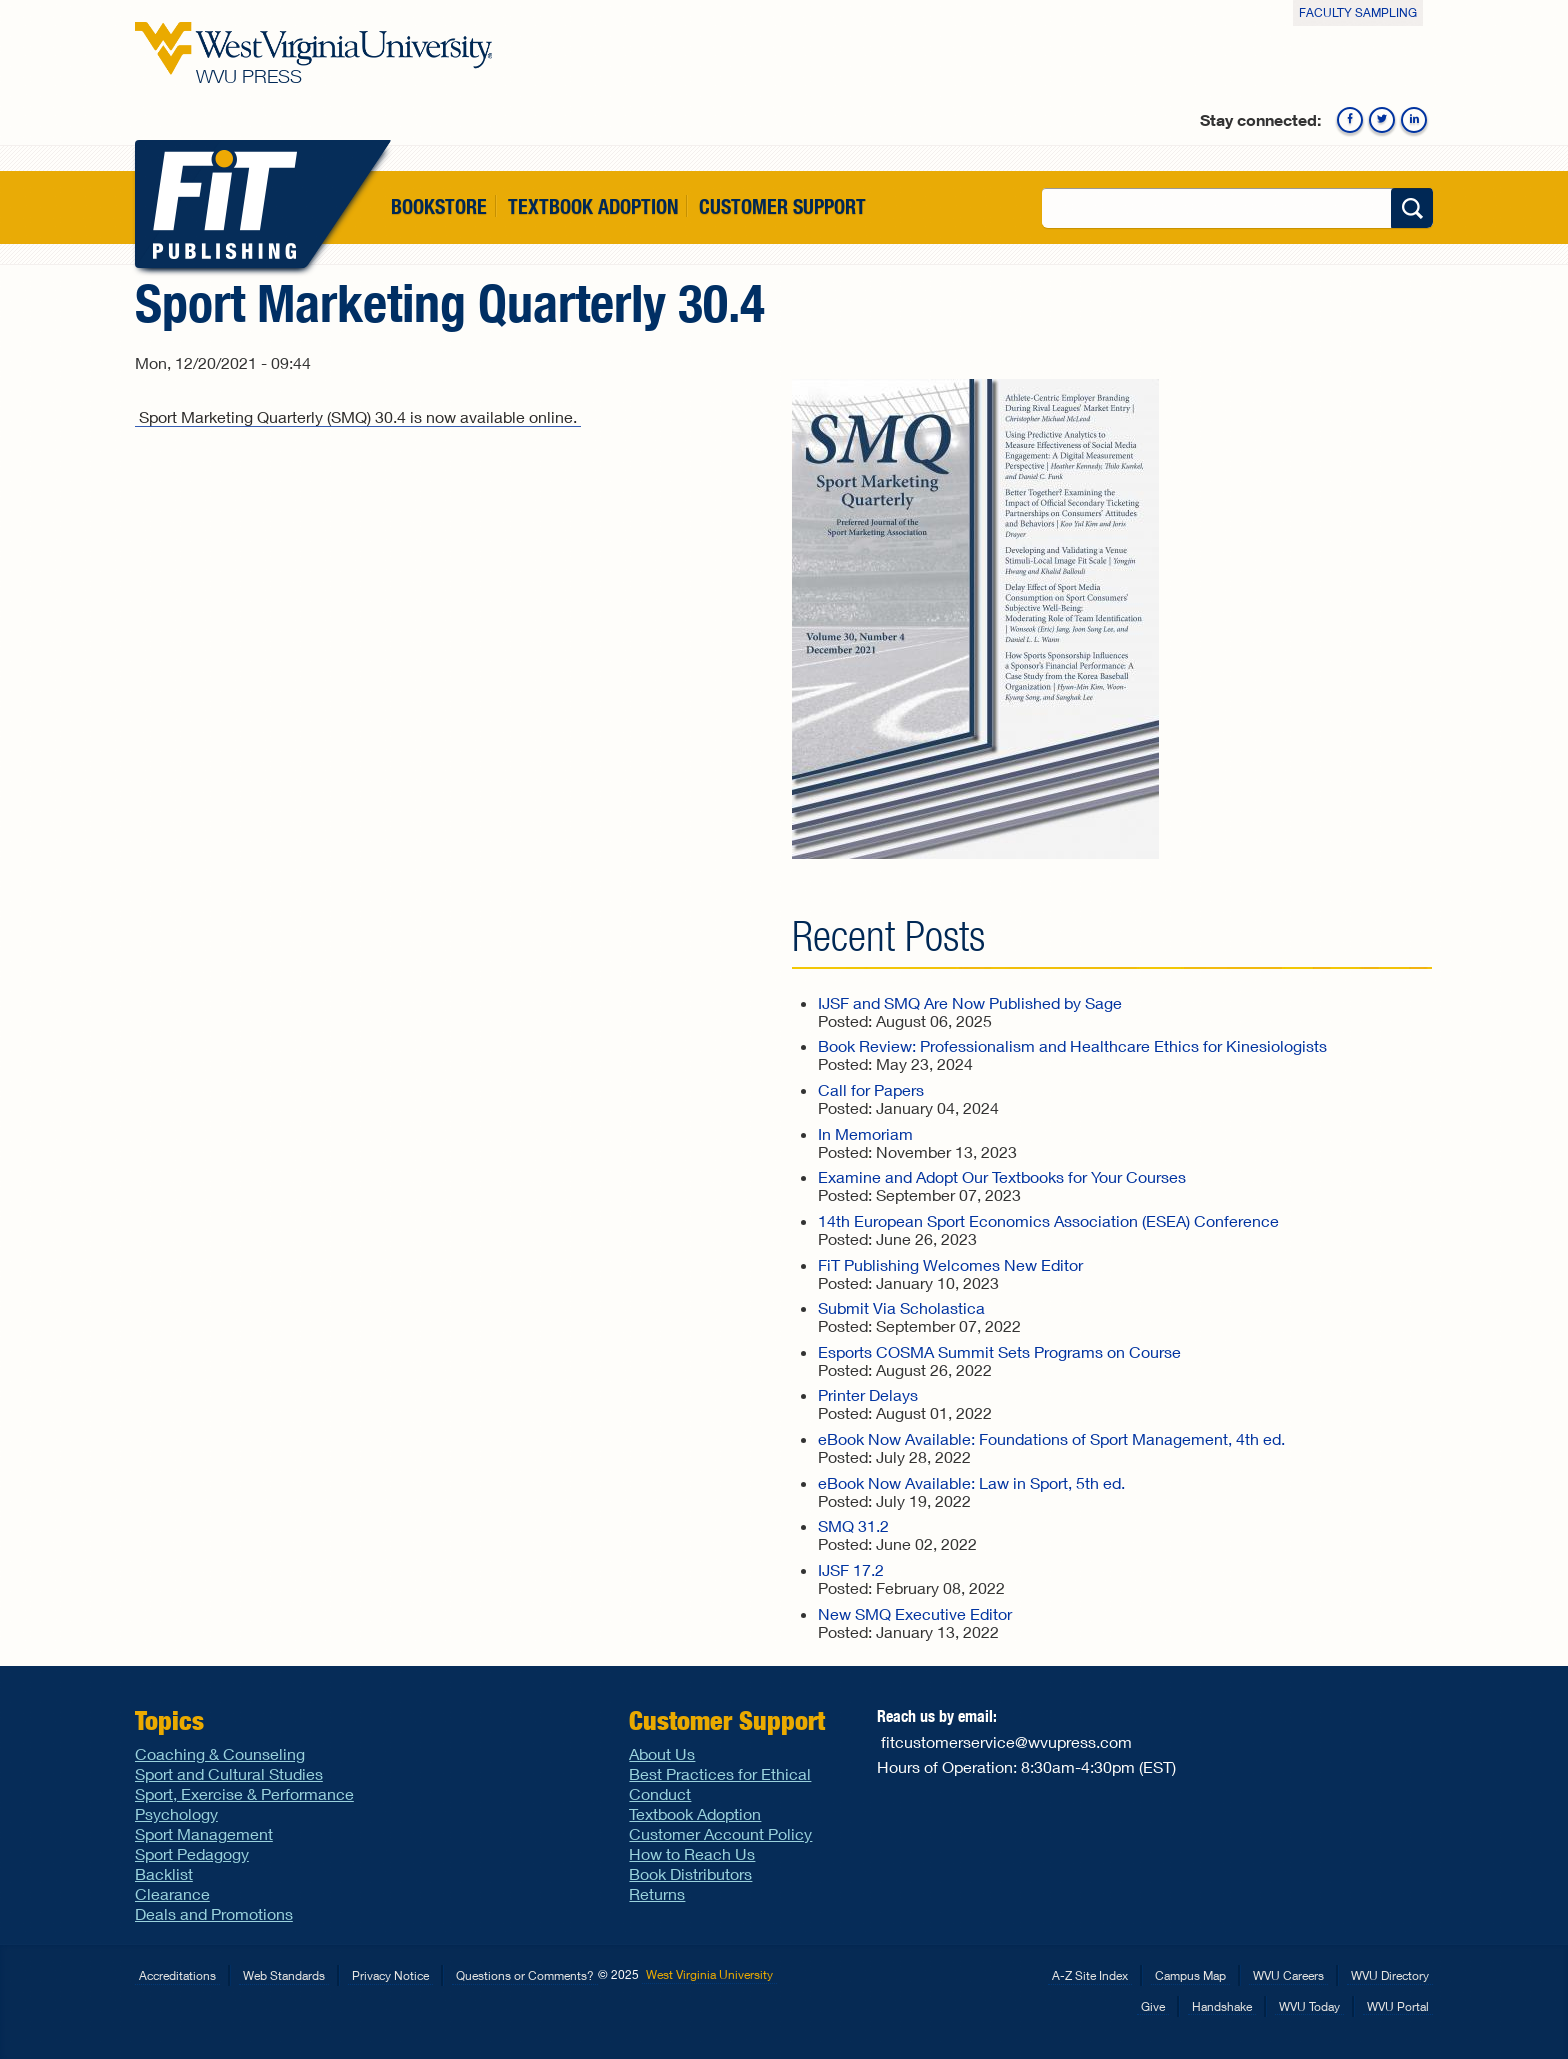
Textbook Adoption (593, 206)
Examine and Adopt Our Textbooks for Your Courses (1002, 1176)
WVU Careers (1288, 1975)
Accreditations (177, 1975)
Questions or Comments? (525, 1975)
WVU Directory (1390, 1975)
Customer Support (782, 206)
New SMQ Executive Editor (915, 1613)
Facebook (1350, 120)
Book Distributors (690, 1873)
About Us (662, 1753)
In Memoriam (865, 1133)
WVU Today (1309, 2006)
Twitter (1382, 120)
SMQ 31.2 (853, 1525)
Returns (657, 1893)
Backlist (164, 1873)
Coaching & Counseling (220, 1753)
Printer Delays (868, 1394)
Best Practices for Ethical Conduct (720, 1783)
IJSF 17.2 (851, 1569)
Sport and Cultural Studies (229, 1773)
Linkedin (1414, 120)
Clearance (172, 1893)
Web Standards (284, 1975)
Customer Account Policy (720, 1833)
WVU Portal (1398, 2006)
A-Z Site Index (1090, 1975)
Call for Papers (871, 1089)
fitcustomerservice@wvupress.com (1006, 1741)
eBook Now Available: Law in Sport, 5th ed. (971, 1482)
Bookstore (439, 206)
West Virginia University (709, 1974)
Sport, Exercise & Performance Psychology (244, 1803)
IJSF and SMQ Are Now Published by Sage (970, 1002)
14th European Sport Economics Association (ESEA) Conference (1048, 1220)
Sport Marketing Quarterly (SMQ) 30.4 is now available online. (358, 416)
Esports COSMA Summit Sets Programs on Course (999, 1351)
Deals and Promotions (214, 1913)
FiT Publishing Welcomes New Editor (950, 1264)
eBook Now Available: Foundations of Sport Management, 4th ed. (1051, 1438)
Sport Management (204, 1833)
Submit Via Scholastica (901, 1307)
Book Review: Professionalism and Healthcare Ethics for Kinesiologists (1072, 1045)
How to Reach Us (692, 1853)
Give (1153, 2006)
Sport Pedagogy (192, 1853)
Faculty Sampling (1358, 12)
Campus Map (1190, 1975)
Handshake (1222, 2006)
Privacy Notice (390, 1975)
